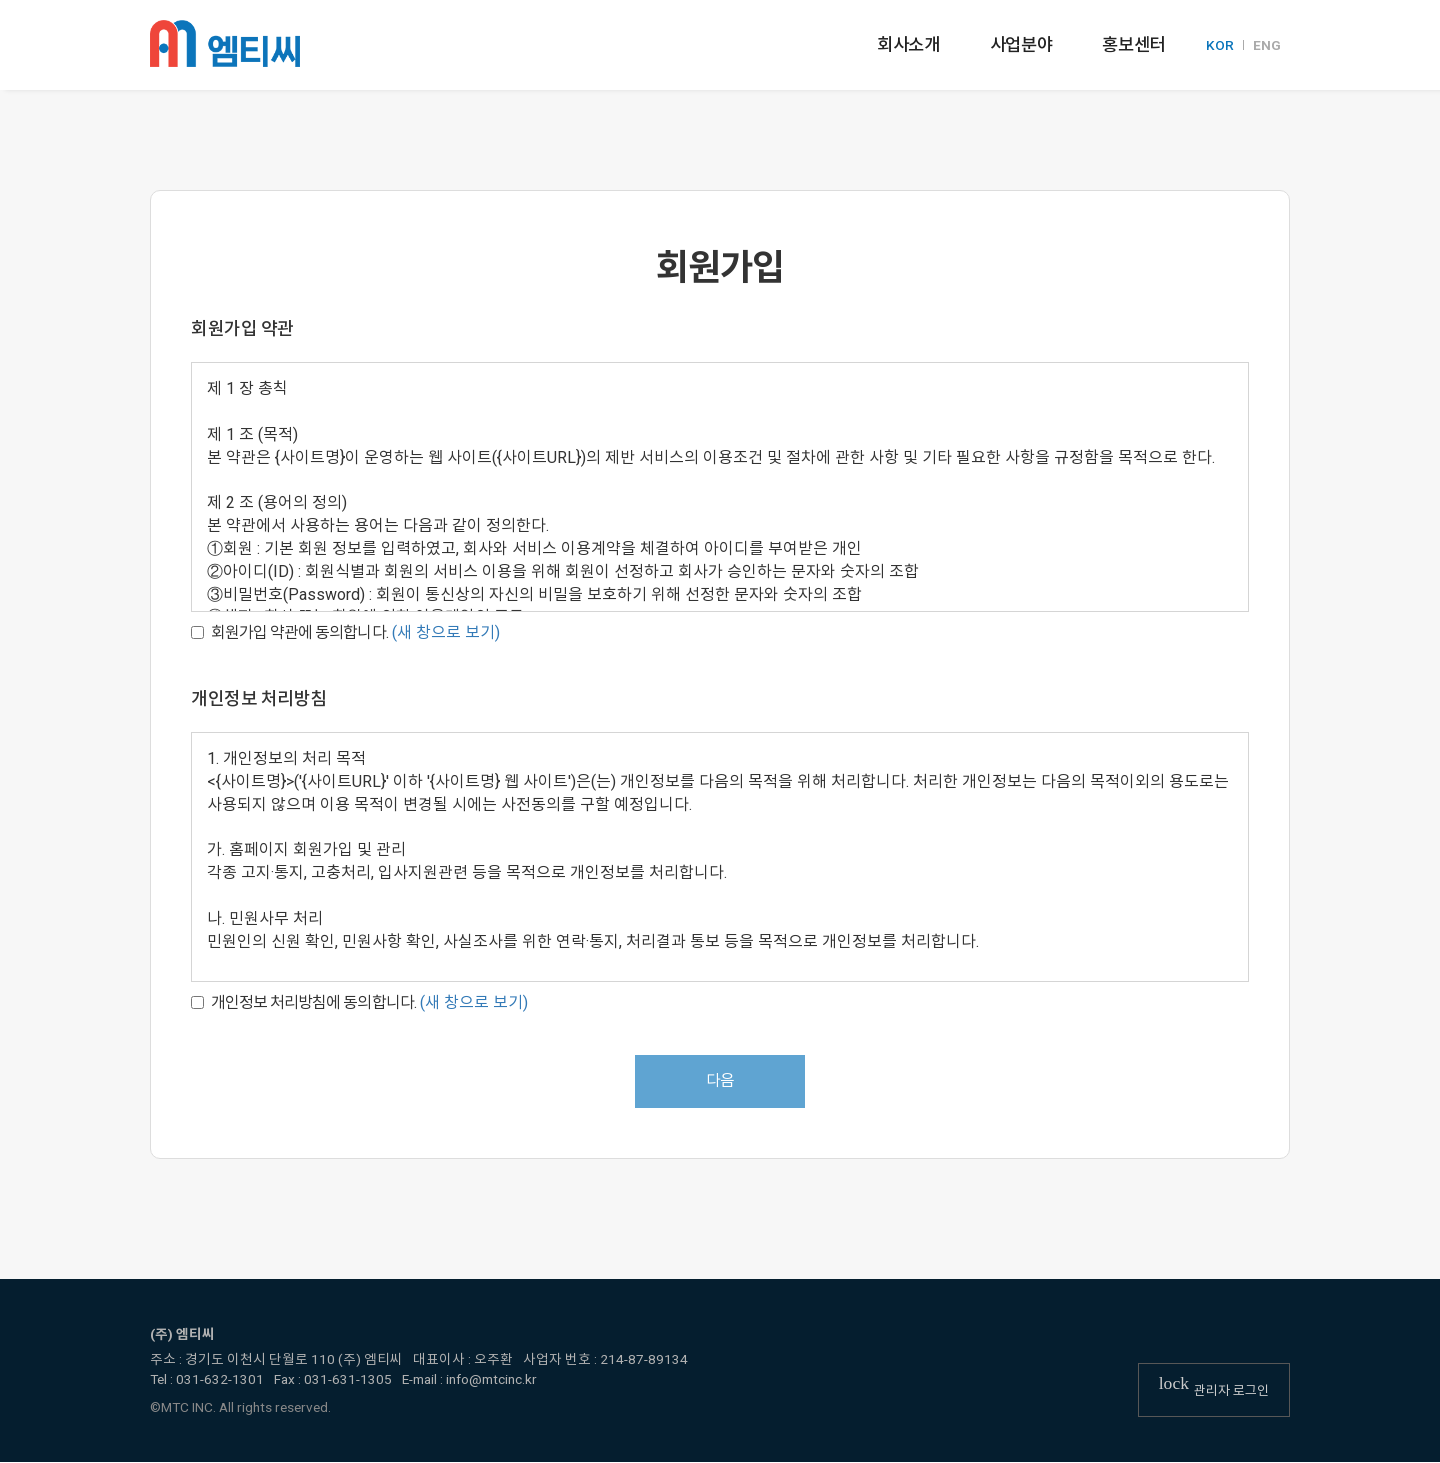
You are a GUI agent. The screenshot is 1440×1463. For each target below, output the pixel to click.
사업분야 (1021, 45)
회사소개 (908, 45)
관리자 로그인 (1214, 1389)
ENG (1267, 45)
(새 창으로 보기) (446, 632)
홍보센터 (1133, 45)
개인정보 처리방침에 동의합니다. (303, 1002)
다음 (720, 1081)
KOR (1220, 45)
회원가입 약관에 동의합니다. (289, 632)
